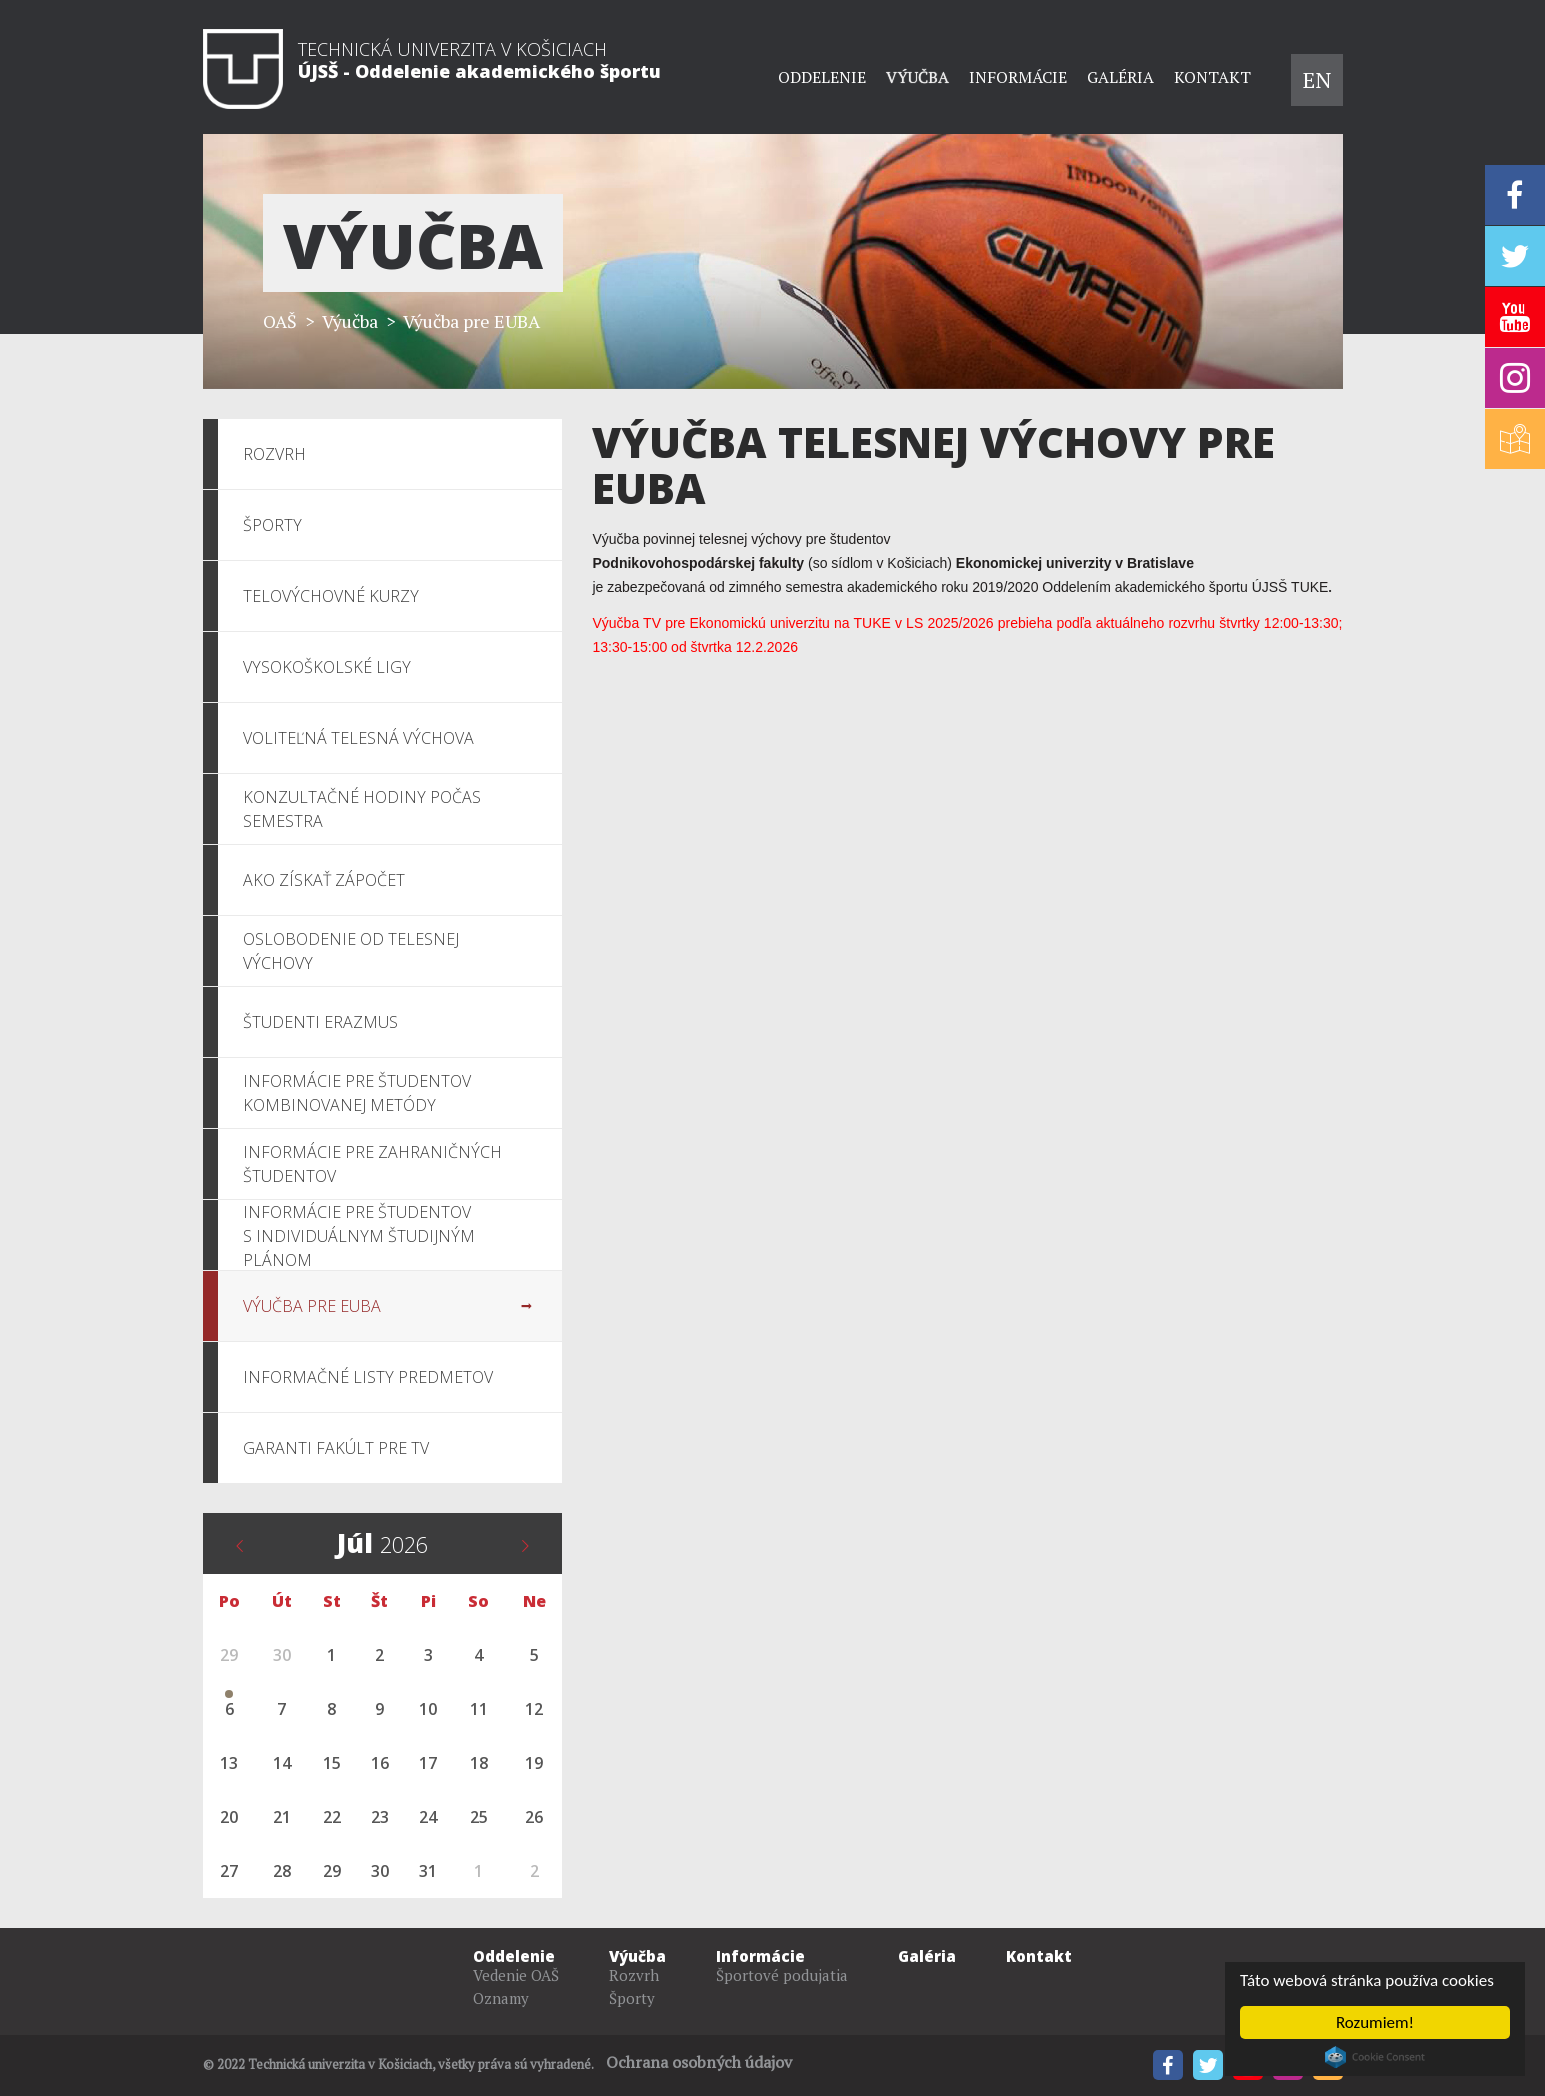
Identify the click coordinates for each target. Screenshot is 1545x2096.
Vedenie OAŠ (516, 1975)
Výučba (917, 77)
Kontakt (1212, 77)
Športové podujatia (782, 1975)
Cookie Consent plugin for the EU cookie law (1375, 2057)
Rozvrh (634, 1975)
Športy (632, 1998)
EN (1317, 79)
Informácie (1018, 77)
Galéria (1120, 77)
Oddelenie (822, 77)
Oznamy (501, 1998)
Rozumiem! (1375, 2022)
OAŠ (280, 321)
